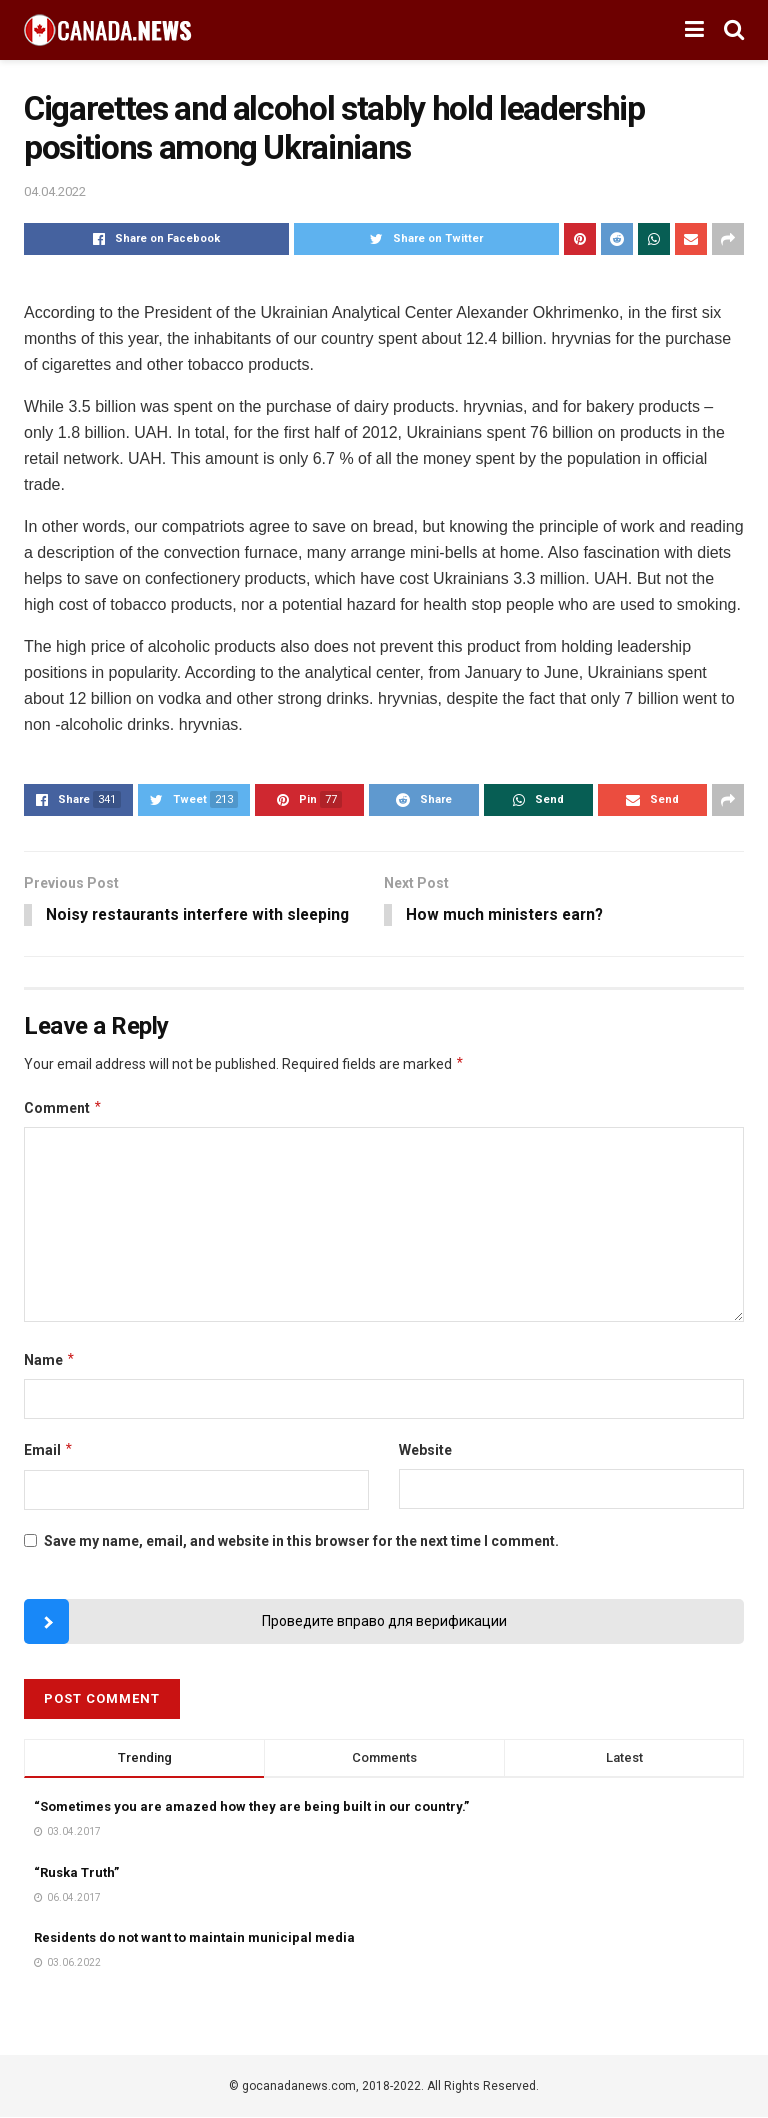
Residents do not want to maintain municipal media (194, 1938)
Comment (63, 1109)
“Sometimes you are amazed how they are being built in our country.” (251, 1807)
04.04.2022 (55, 191)
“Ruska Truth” (76, 1873)
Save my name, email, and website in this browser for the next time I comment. (301, 1542)
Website (425, 1451)
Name (50, 1361)
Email (49, 1451)
